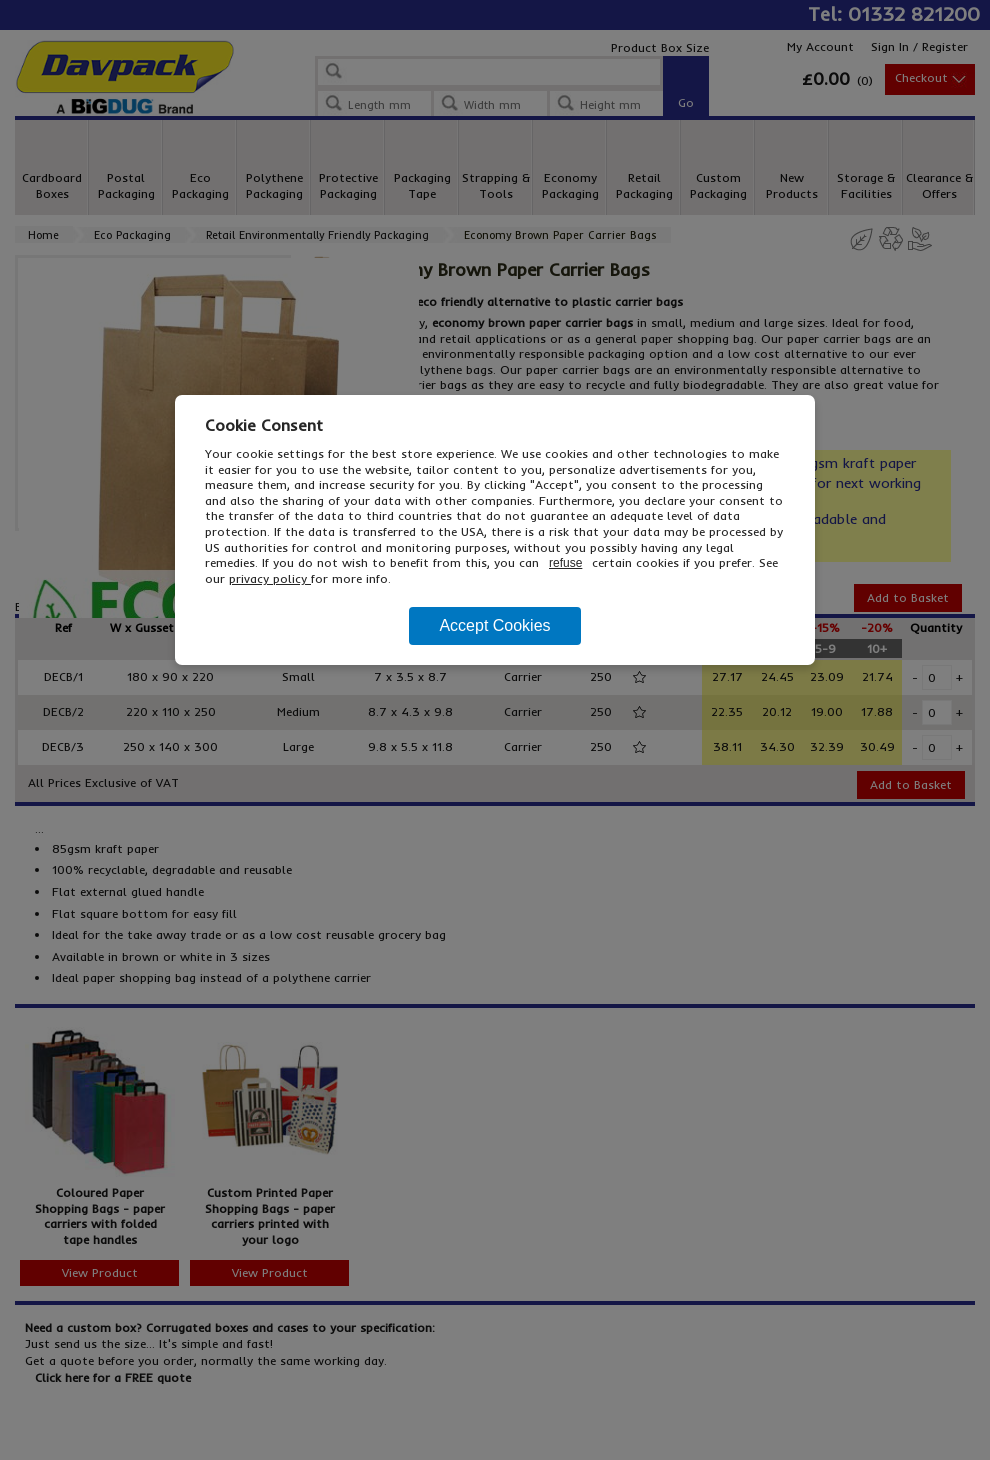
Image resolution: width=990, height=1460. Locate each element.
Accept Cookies (494, 625)
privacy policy (270, 578)
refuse (565, 563)
